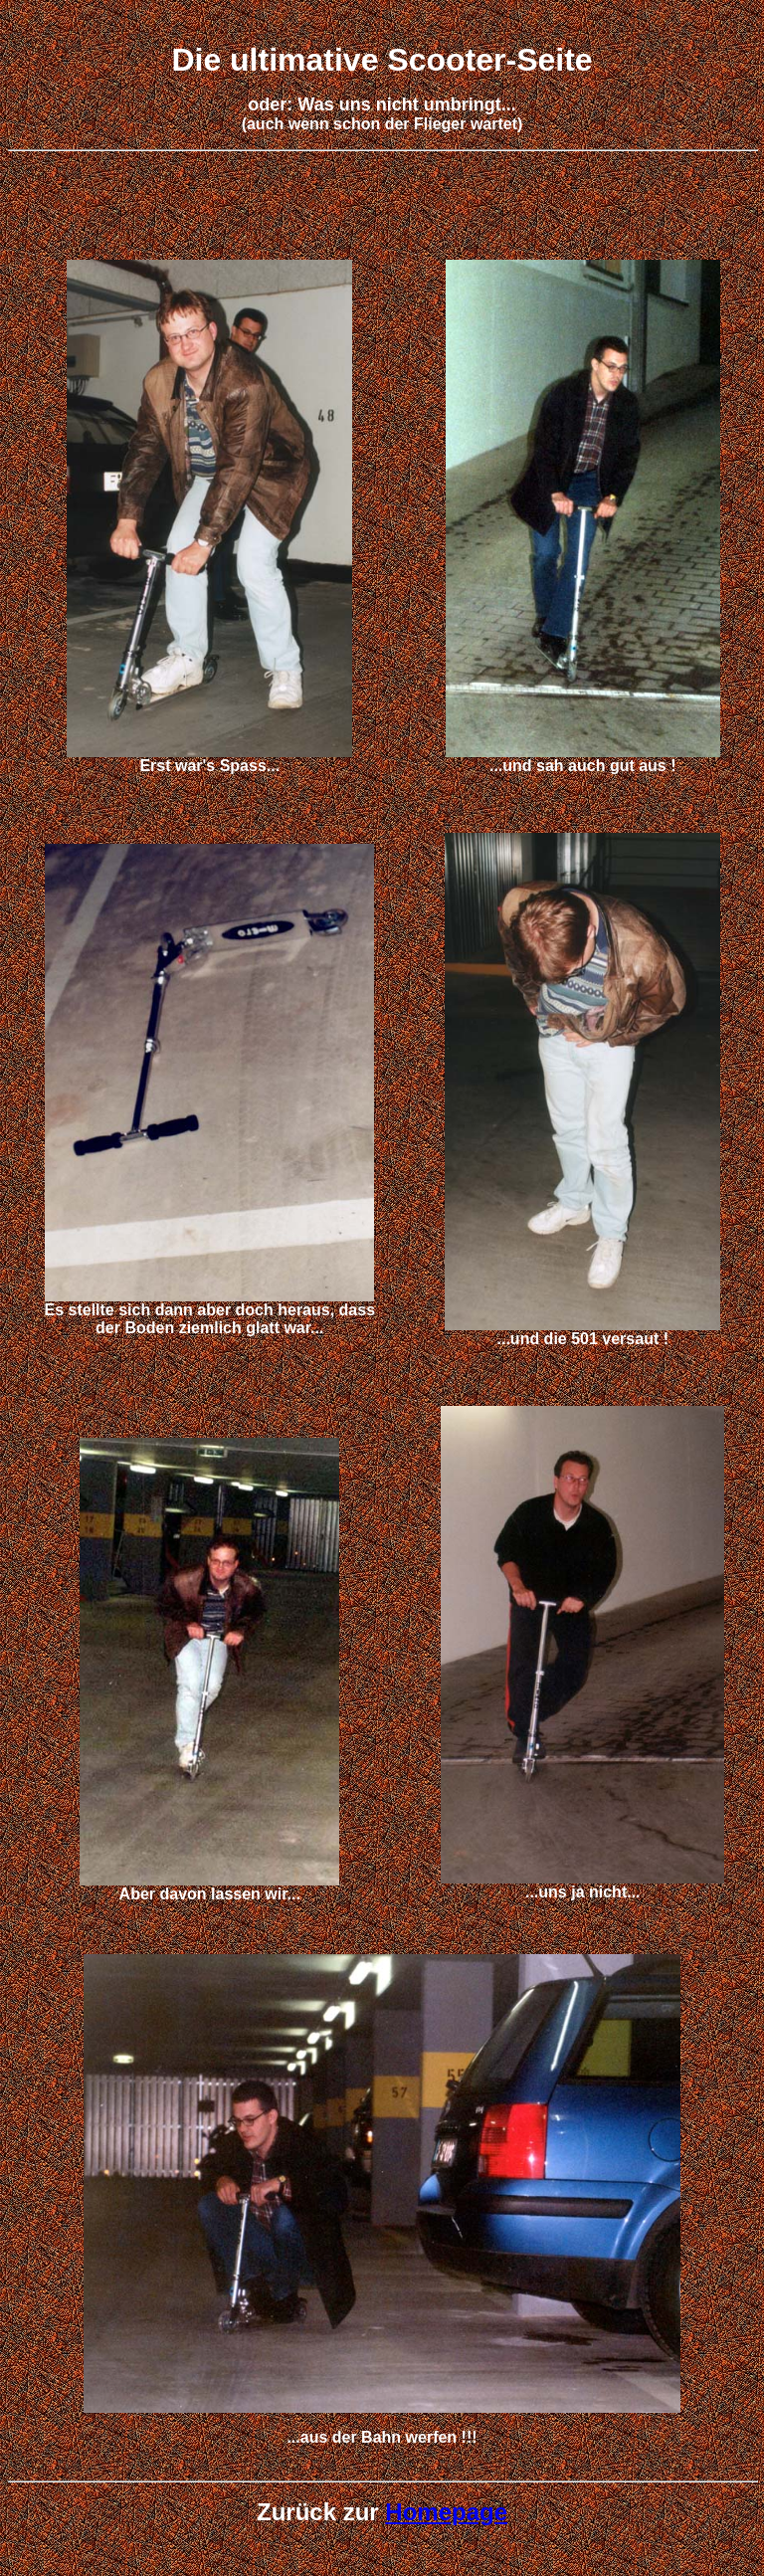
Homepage (446, 2511)
